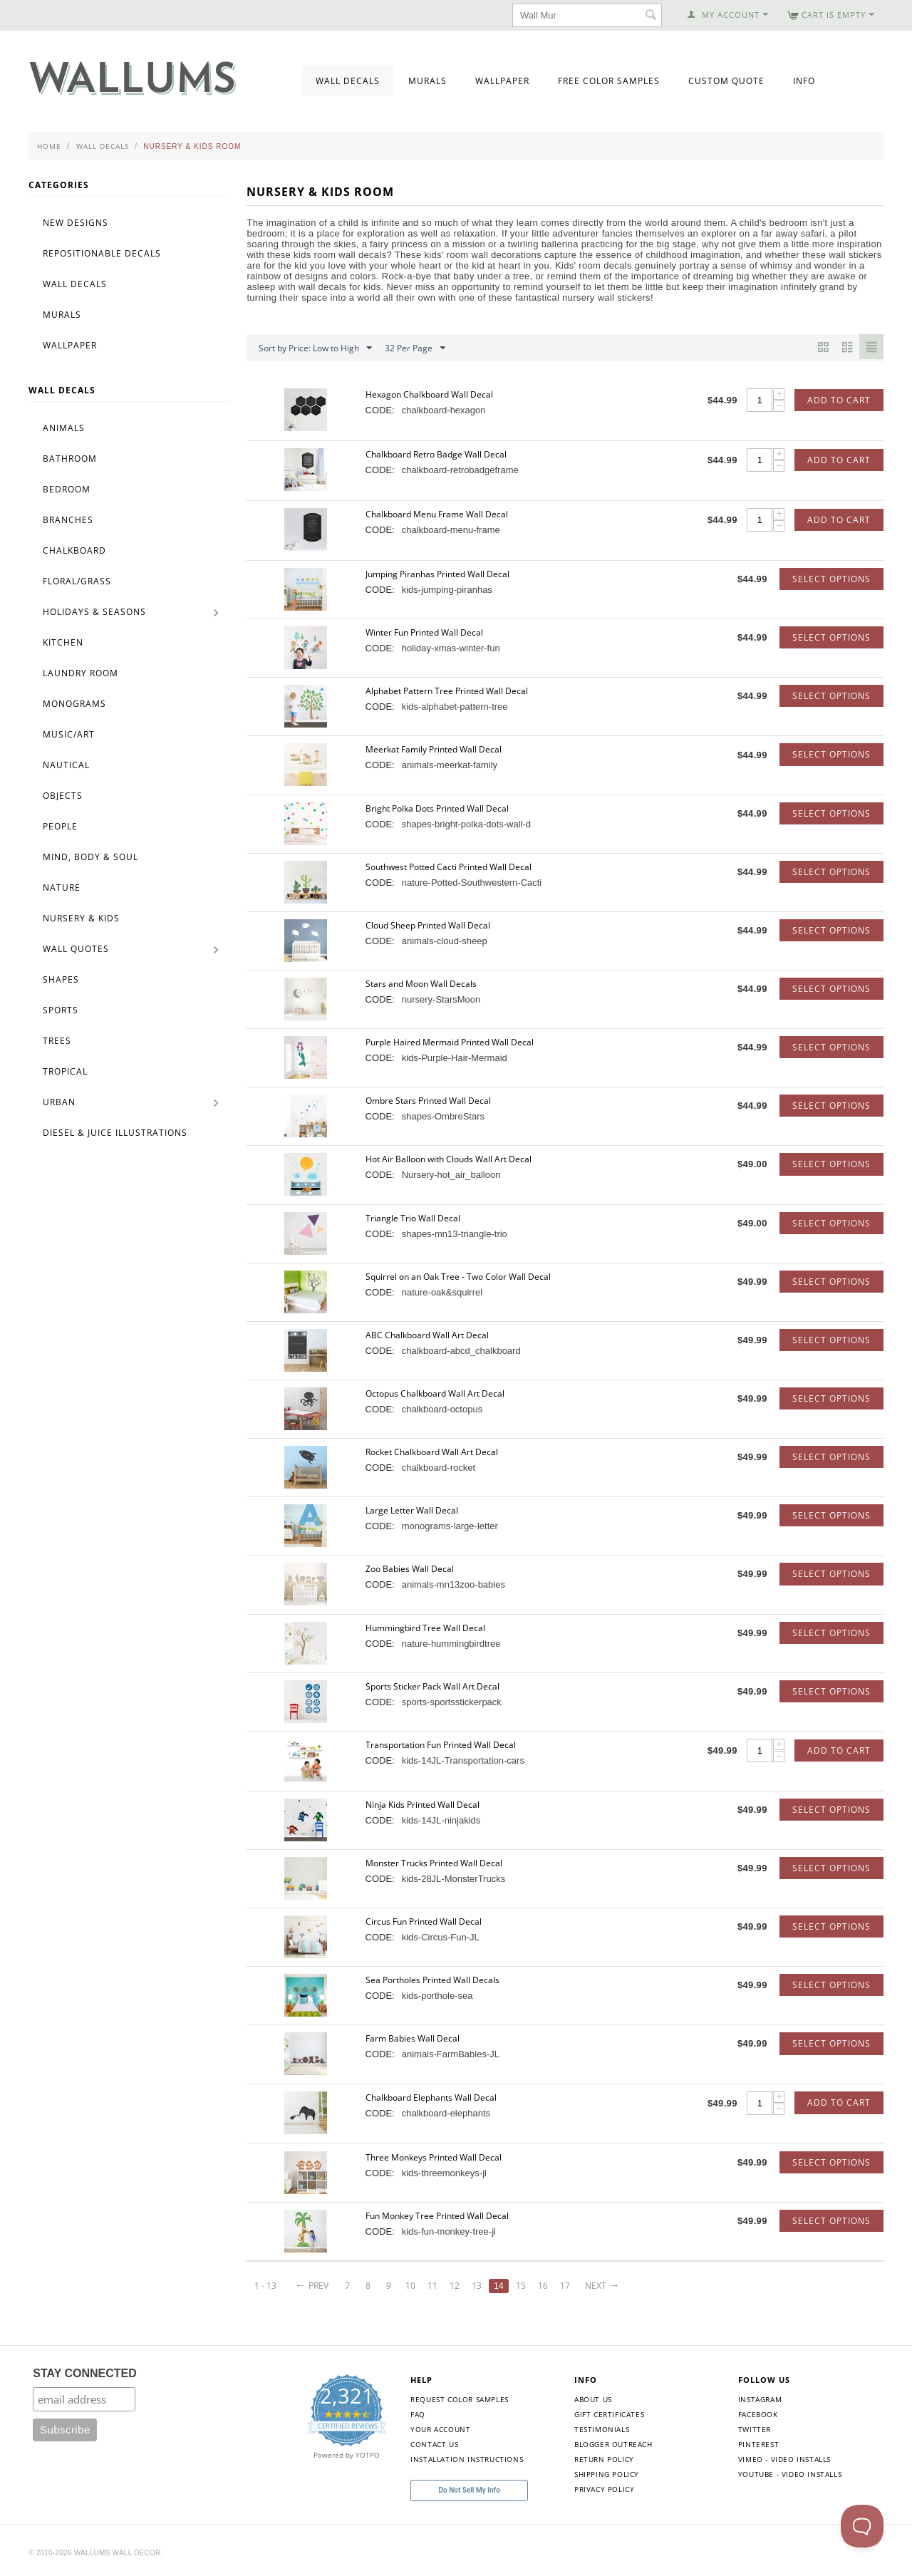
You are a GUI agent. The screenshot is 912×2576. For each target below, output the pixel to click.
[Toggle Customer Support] (862, 2526)
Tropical (65, 1071)
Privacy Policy (604, 2489)
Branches (68, 520)
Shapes (61, 979)
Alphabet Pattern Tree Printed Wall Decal (447, 691)
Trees (57, 1041)
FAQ (417, 2414)
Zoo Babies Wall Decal (410, 1569)
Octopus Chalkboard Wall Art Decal (435, 1393)
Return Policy (604, 2459)
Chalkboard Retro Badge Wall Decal (436, 454)
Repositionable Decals (102, 253)
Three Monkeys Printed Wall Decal (434, 2157)
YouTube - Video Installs (789, 2474)
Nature (62, 887)
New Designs (75, 223)
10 (413, 2286)
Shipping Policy (606, 2474)
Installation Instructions (466, 2459)
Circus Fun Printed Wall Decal (424, 1921)
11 (435, 2286)
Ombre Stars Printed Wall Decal (428, 1101)
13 (479, 2286)
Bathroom (70, 458)
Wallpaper (502, 81)
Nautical (66, 765)
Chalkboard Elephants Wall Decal (431, 2097)
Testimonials (601, 2429)
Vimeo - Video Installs (784, 2459)
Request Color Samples (459, 2399)
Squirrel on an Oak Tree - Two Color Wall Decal (458, 1277)
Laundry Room (80, 673)
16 (547, 2286)
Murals (427, 81)
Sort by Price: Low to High (315, 348)
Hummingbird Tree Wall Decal (425, 1628)
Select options (831, 579)
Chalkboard (74, 550)
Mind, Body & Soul (90, 857)
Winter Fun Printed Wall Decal (424, 632)
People (60, 826)
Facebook (758, 2414)
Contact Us (434, 2444)
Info (804, 81)
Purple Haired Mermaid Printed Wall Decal (450, 1042)
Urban (59, 1102)
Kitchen (63, 642)
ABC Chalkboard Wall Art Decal (427, 1335)
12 (457, 2286)
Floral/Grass (77, 581)
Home (49, 146)
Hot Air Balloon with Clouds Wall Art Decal (449, 1159)
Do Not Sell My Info (469, 2490)
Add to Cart (839, 400)
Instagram (760, 2399)
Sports (60, 1010)
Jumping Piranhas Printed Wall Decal (437, 574)
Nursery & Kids (81, 918)
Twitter (754, 2429)
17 (569, 2286)
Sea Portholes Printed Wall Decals (432, 1980)
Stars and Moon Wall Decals (421, 984)
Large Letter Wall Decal (412, 1510)
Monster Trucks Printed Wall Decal (434, 1863)
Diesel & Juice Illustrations (115, 1133)
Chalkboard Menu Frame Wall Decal (437, 514)
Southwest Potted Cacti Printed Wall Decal (449, 867)
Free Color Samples (609, 81)
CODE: (380, 410)
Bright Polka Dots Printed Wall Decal (437, 808)
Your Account (440, 2429)
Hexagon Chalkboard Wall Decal (429, 394)
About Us (593, 2399)
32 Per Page (415, 348)
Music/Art (69, 734)
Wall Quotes (76, 949)
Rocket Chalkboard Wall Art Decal (432, 1452)
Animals (64, 428)
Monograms (74, 704)
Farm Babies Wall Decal (413, 2038)
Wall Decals (348, 81)
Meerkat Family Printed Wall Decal (434, 749)
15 (524, 2286)
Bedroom (66, 489)
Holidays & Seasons (94, 612)
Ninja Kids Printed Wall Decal (423, 1805)
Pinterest (758, 2444)
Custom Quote (726, 81)
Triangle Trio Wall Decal (413, 1218)
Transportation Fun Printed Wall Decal (441, 1745)
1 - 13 (265, 2286)
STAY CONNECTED (85, 2373)
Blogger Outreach (613, 2444)
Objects (63, 796)
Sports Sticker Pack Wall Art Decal (432, 1686)
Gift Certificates (609, 2414)
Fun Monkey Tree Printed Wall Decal (437, 2216)
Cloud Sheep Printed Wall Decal (428, 925)
